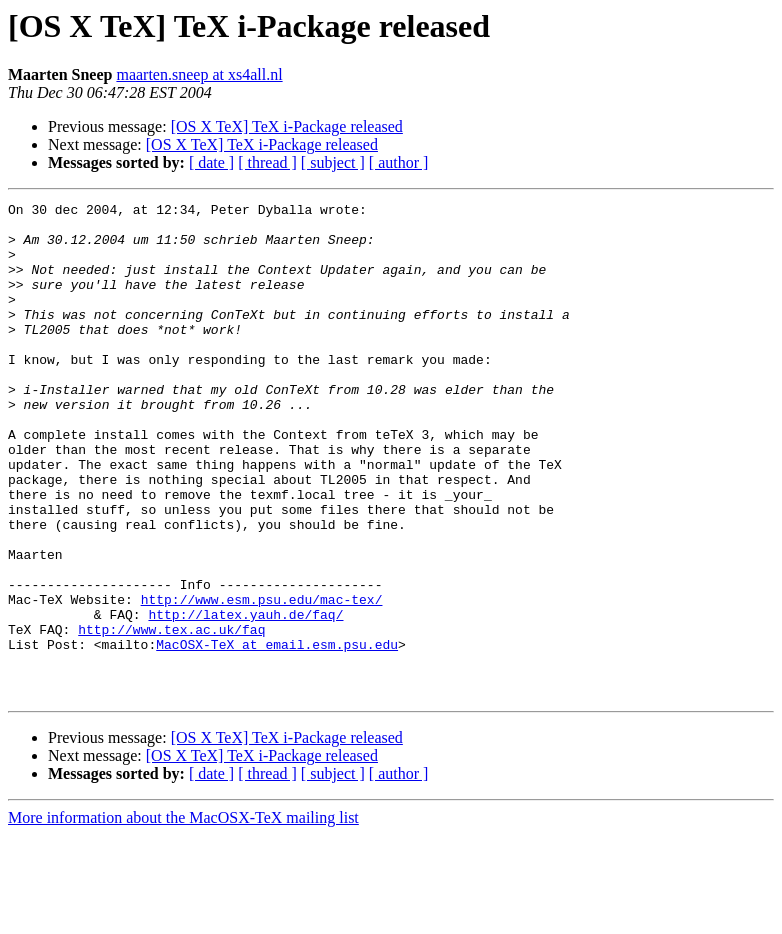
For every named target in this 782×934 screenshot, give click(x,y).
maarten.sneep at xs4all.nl (199, 74)
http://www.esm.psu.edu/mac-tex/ (262, 680)
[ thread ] (267, 162)
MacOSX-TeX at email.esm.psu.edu (277, 734)
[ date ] (211, 162)
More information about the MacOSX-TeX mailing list (183, 916)
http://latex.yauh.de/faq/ (245, 698)
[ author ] (399, 162)
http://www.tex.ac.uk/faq (171, 716)
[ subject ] (333, 162)
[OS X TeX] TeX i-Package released (287, 126)
